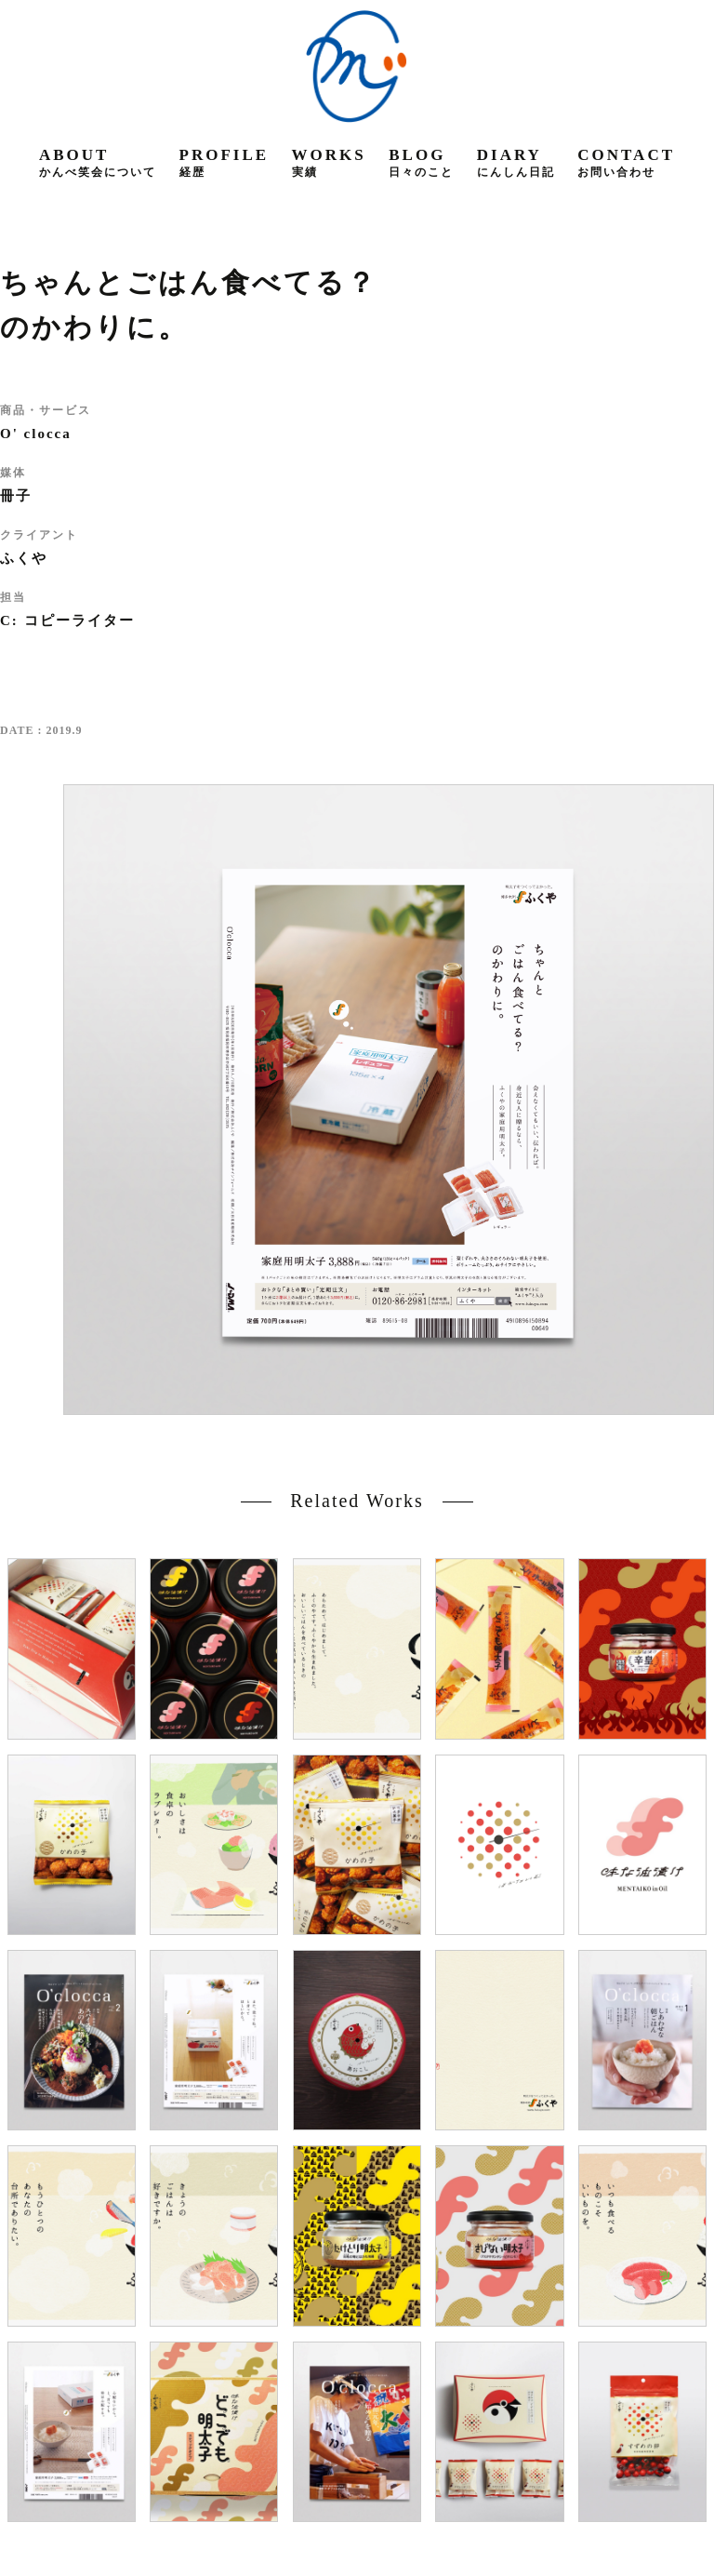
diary (516, 162)
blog (421, 162)
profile (224, 162)
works (329, 162)
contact (626, 162)
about (97, 162)
